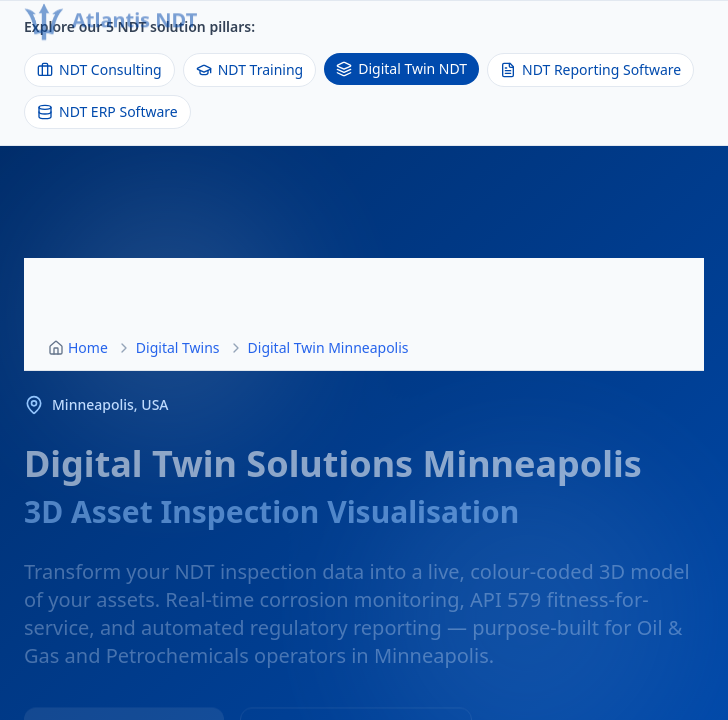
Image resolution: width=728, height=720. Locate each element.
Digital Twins (178, 347)
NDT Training (249, 69)
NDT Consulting (99, 69)
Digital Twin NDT (401, 68)
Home (88, 347)
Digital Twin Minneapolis (328, 347)
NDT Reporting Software (590, 69)
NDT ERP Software (107, 111)
